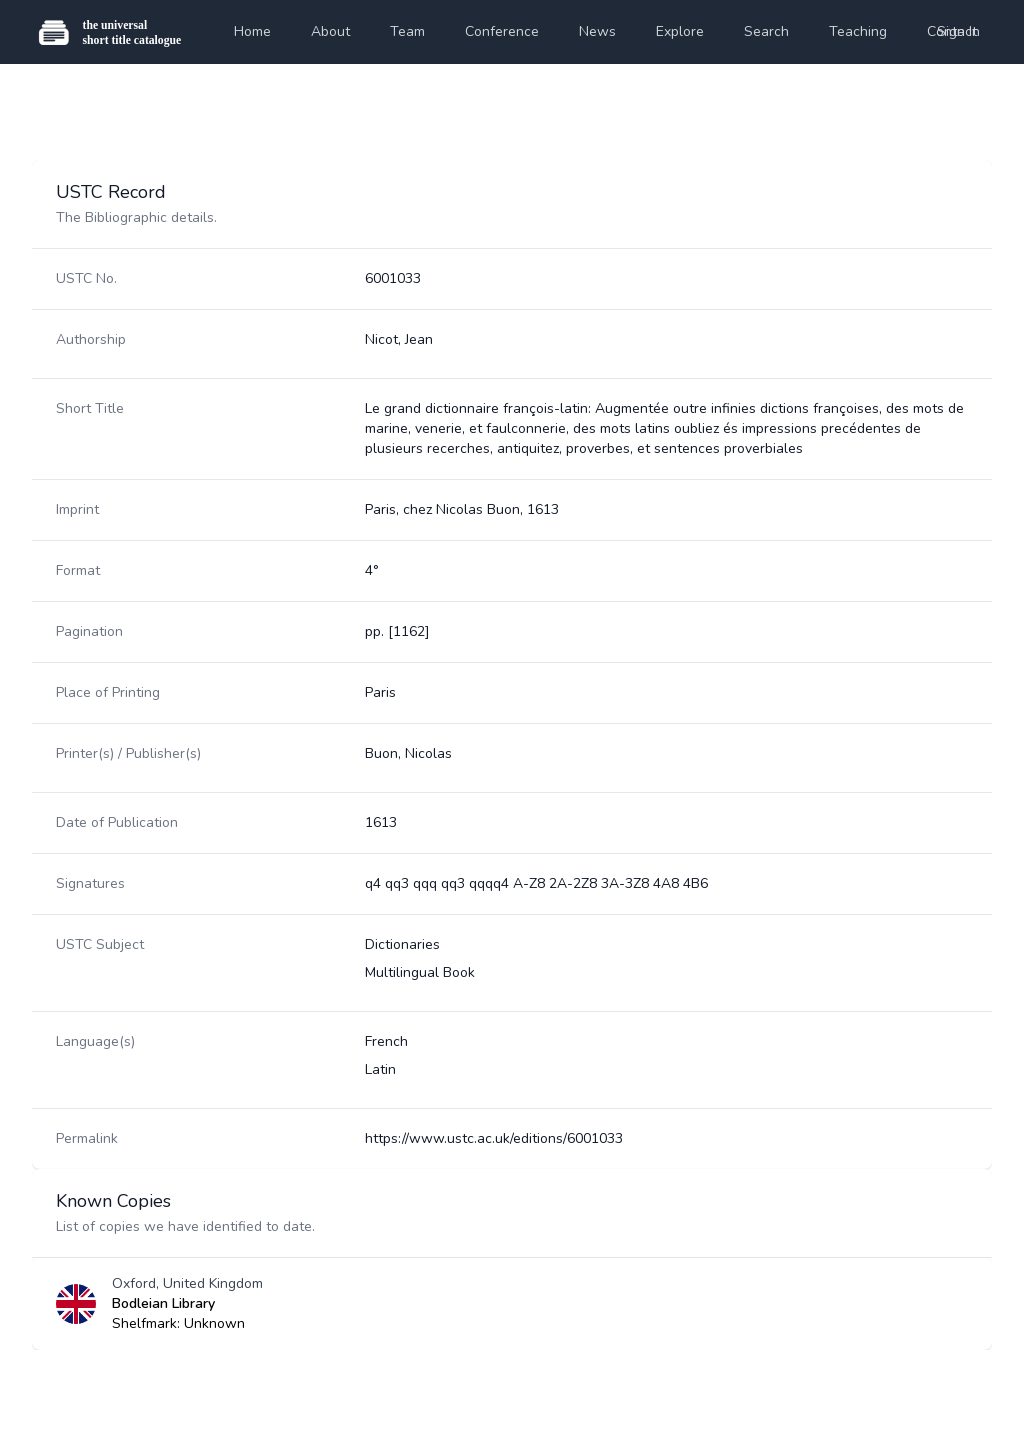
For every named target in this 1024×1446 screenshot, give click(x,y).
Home (252, 31)
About (330, 31)
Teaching (858, 31)
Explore (680, 31)
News (597, 31)
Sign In (958, 31)
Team (407, 31)
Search (766, 31)
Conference (502, 31)
